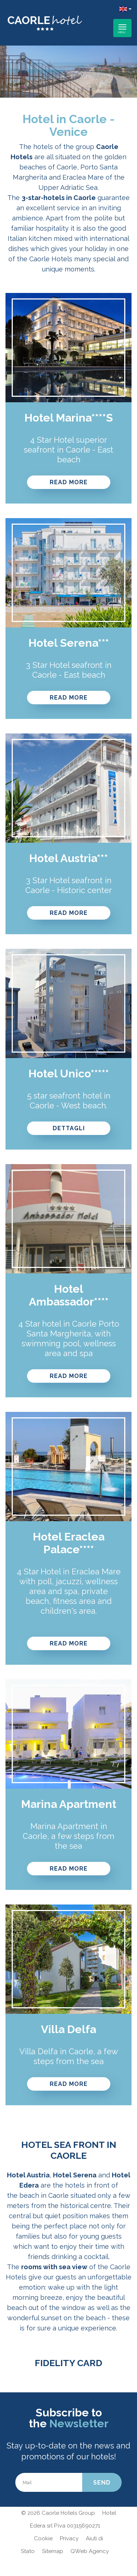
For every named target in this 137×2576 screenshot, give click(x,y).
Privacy (69, 2538)
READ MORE (69, 482)
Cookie (43, 2538)
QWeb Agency (90, 2551)
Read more (69, 697)
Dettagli (69, 1128)
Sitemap (52, 2551)
